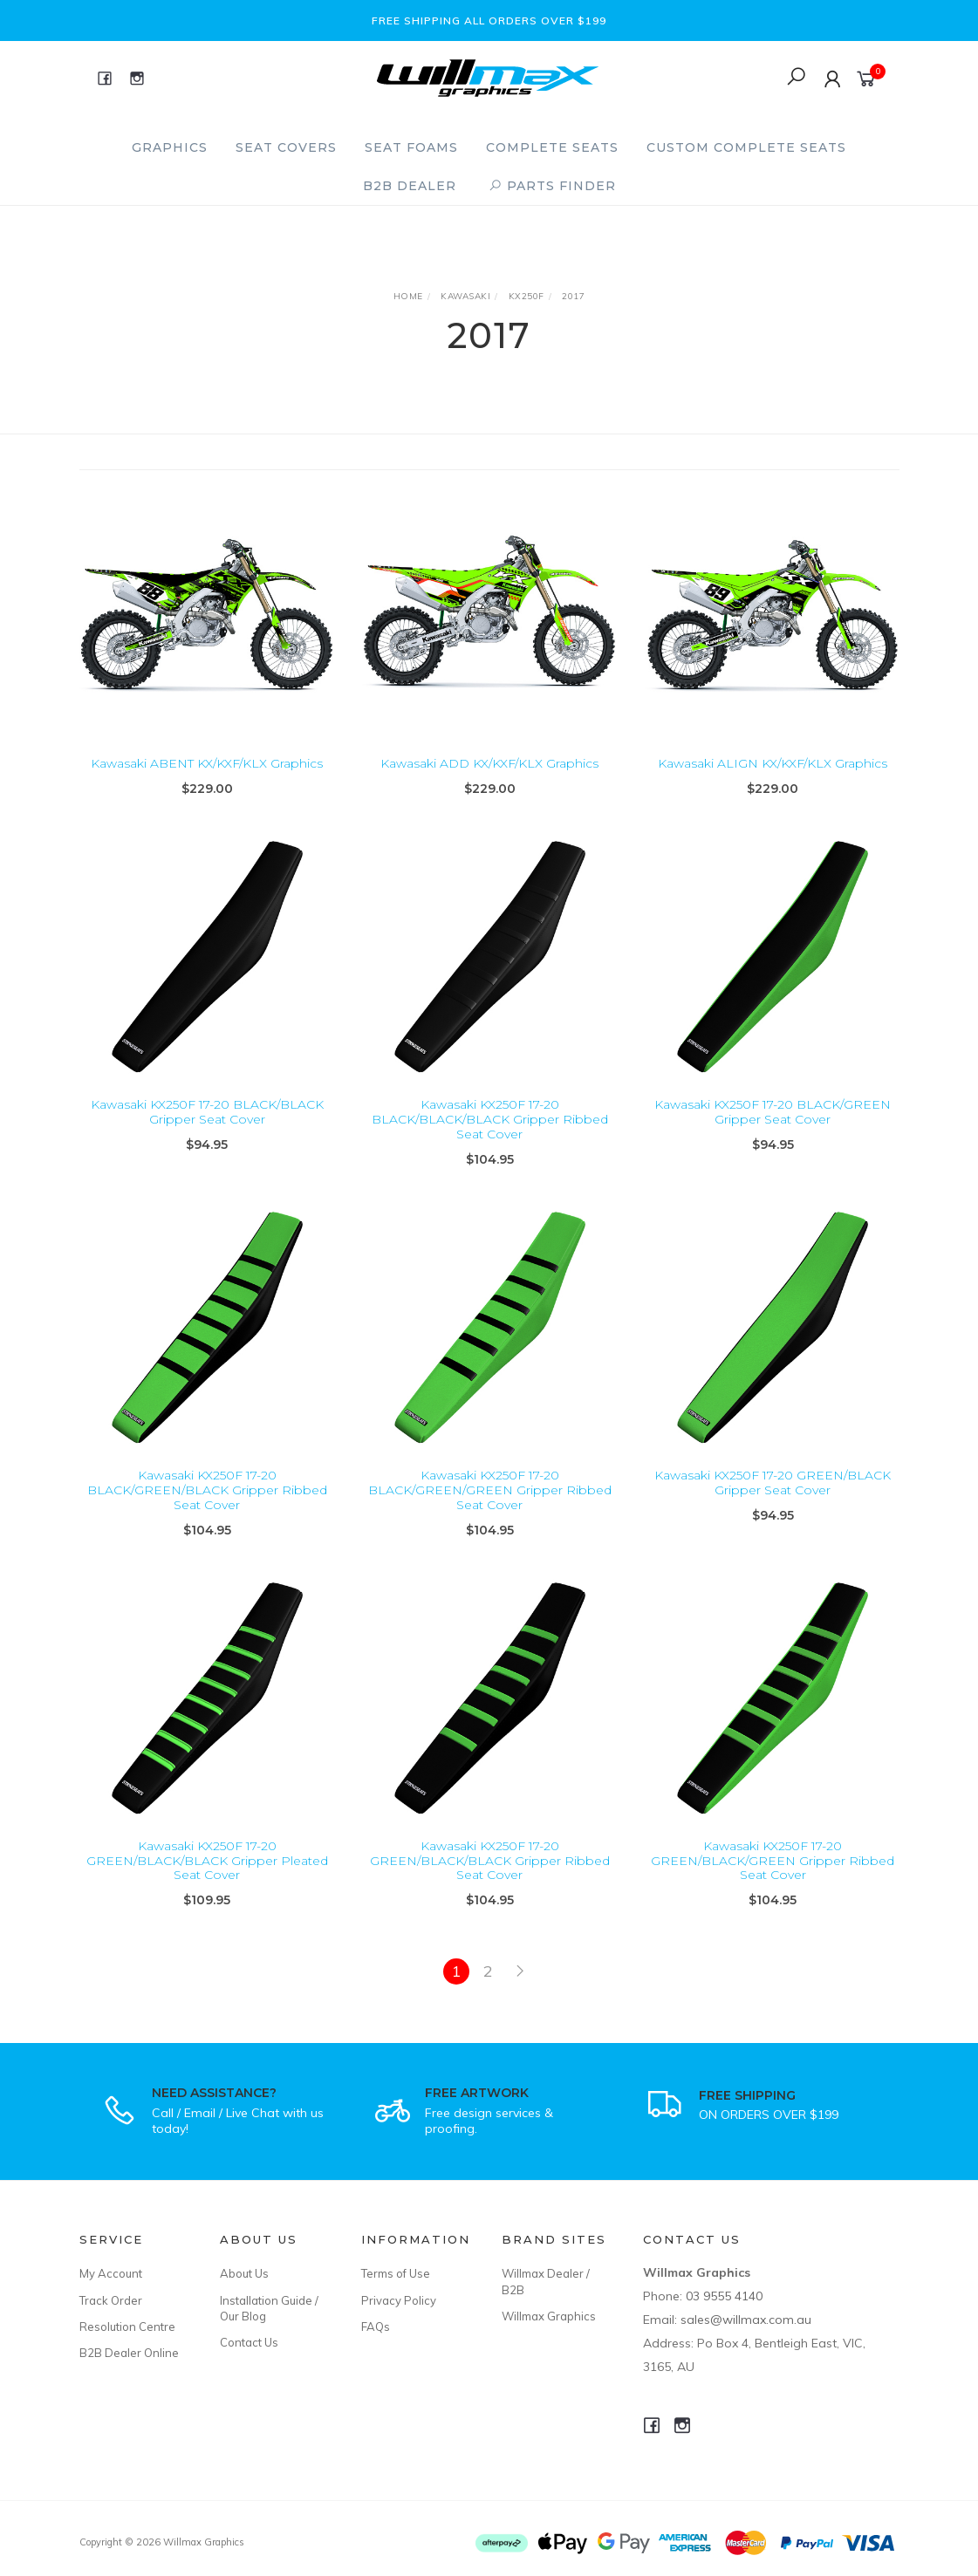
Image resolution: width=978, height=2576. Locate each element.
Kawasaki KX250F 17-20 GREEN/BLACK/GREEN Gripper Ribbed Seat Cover (772, 1877)
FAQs (375, 2326)
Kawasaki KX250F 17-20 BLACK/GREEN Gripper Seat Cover (772, 1128)
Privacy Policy (398, 2300)
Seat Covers (286, 147)
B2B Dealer (409, 186)
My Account (110, 2273)
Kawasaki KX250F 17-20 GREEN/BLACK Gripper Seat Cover (772, 1499)
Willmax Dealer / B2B (546, 2281)
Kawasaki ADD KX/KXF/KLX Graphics (489, 763)
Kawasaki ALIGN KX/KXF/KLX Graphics (772, 763)
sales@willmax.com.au (745, 2319)
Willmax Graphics (549, 2316)
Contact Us (249, 2342)
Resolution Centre (127, 2326)
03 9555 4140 (724, 2296)
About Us (244, 2273)
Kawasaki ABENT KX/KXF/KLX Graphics (207, 763)
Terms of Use (395, 2273)
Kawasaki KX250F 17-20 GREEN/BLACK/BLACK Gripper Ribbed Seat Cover (490, 1877)
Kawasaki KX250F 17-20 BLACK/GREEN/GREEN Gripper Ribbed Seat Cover (490, 1506)
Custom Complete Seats (746, 147)
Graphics (170, 147)
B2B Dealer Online (129, 2353)
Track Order (110, 2300)
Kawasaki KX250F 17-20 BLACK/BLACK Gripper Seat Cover (207, 1128)
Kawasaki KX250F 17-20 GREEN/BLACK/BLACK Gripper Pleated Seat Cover (207, 1877)
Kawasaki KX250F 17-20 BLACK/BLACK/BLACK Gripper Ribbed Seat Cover (490, 1135)
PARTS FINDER (552, 186)
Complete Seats (552, 147)
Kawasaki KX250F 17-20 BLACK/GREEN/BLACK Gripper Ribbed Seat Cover (207, 1506)
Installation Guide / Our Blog (269, 2308)
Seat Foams (411, 147)
